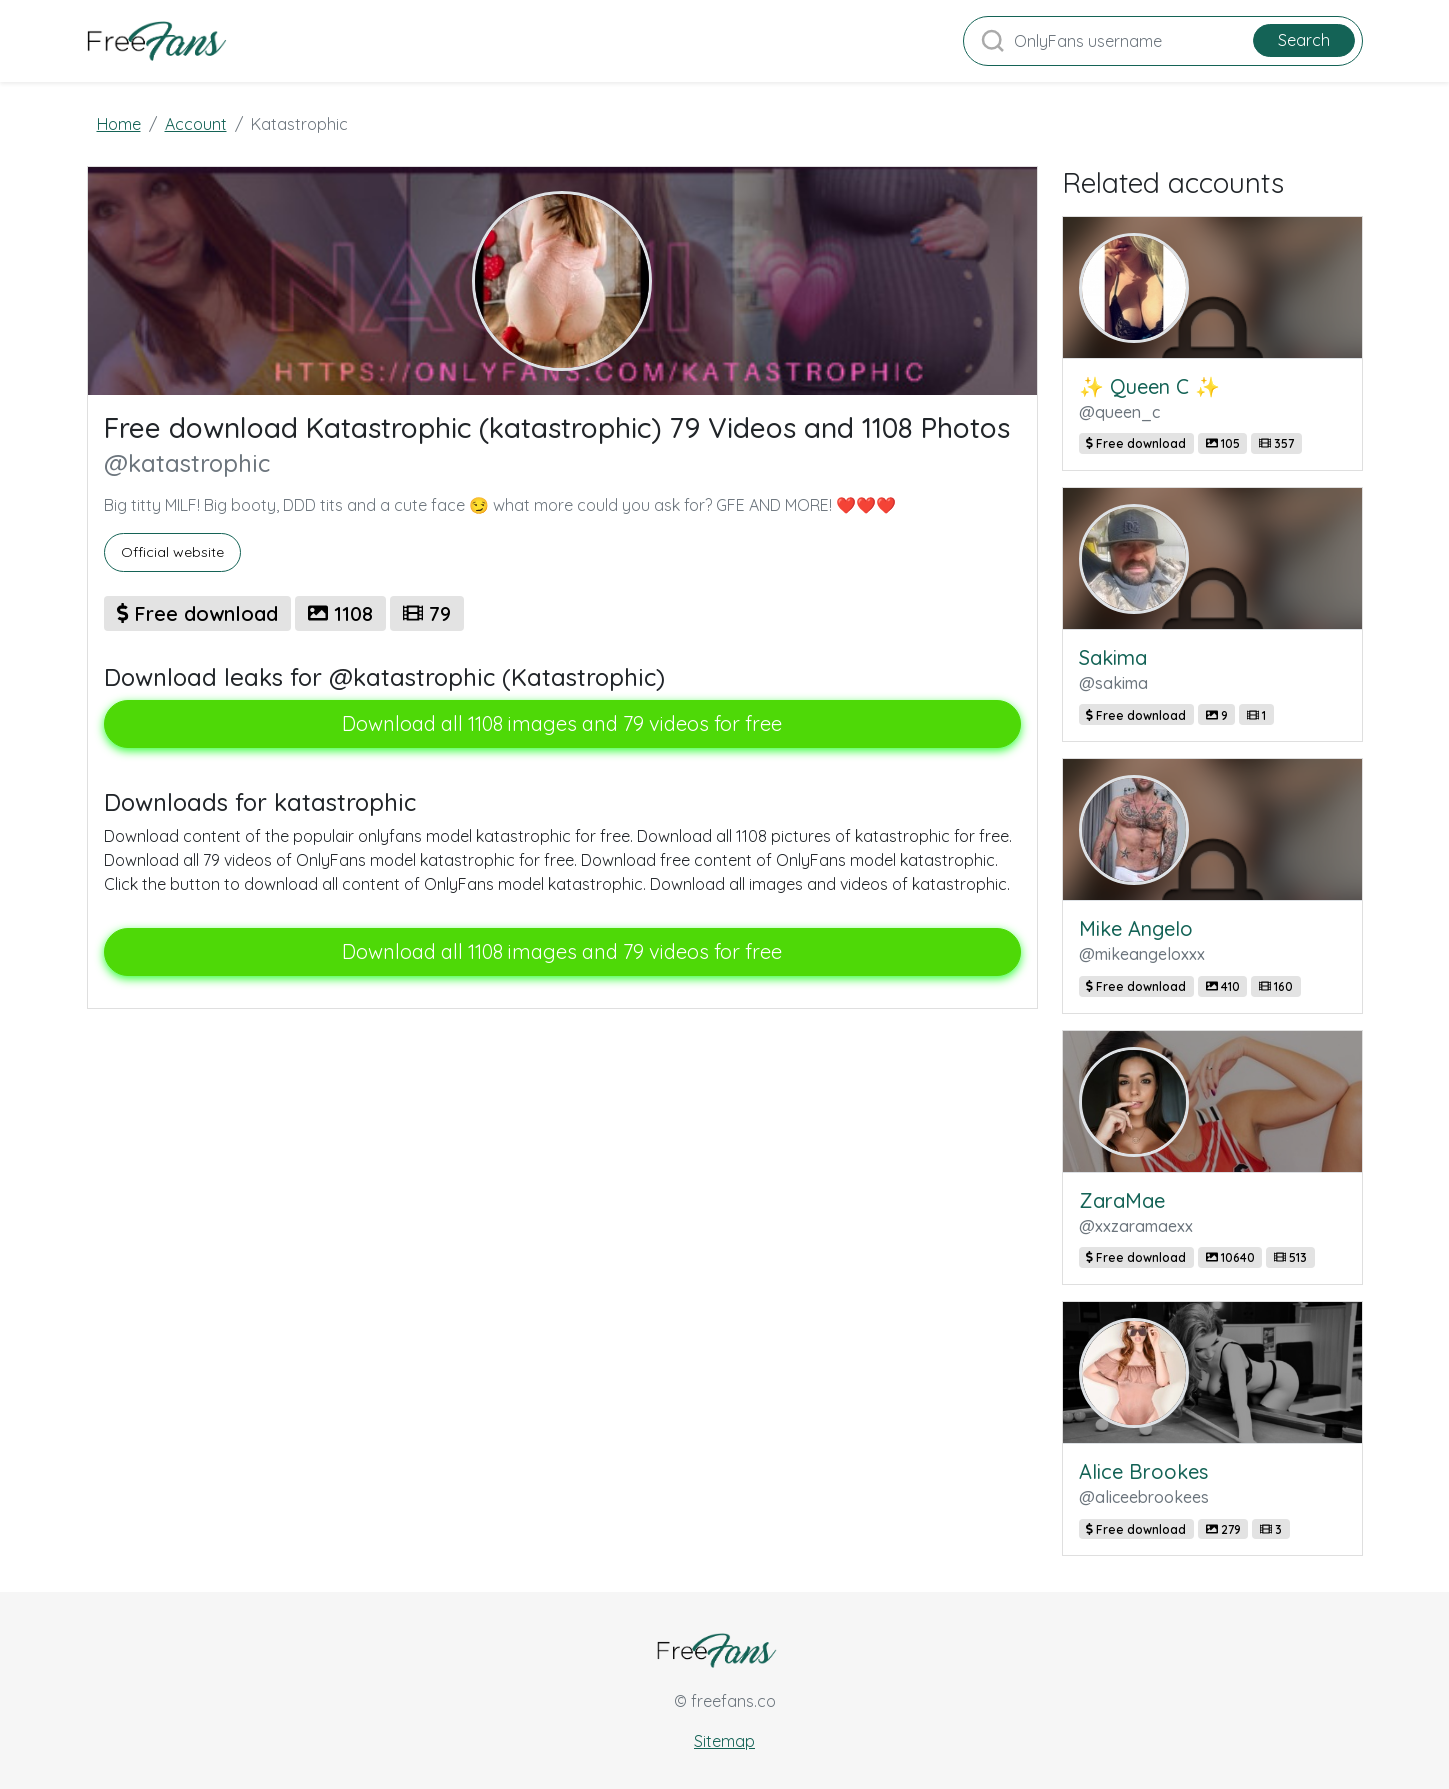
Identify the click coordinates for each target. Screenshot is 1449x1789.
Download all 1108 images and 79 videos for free (562, 723)
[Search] (1163, 41)
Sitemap (724, 1741)
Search (1304, 40)
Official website (172, 552)
